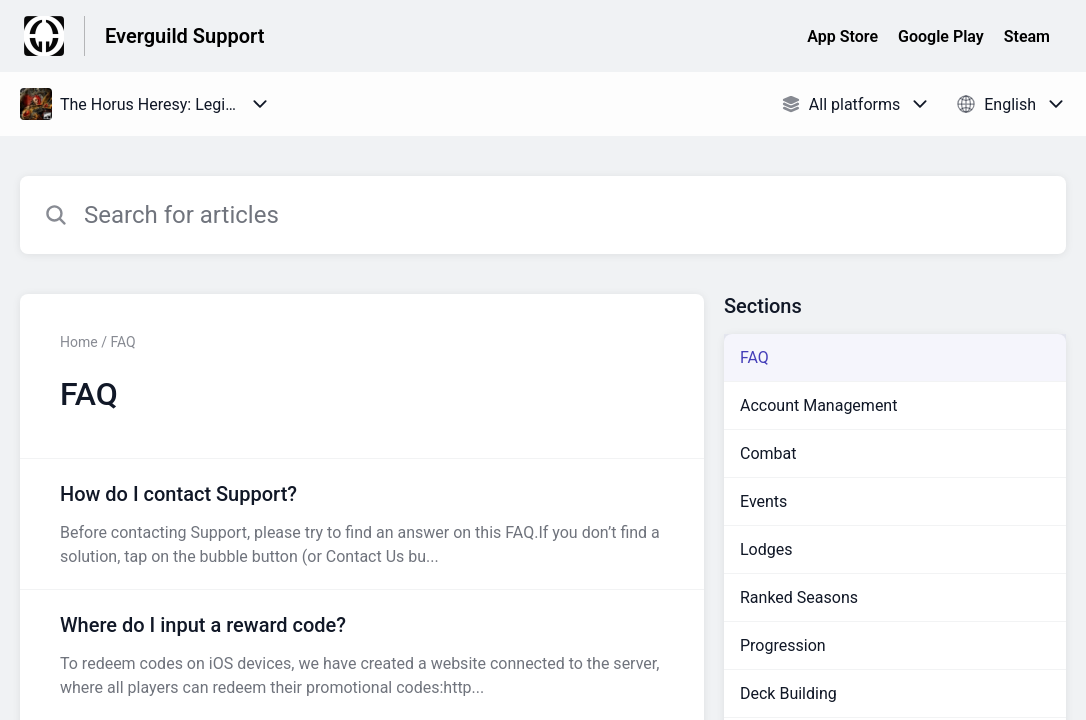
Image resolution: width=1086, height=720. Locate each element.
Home (79, 342)
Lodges (766, 549)
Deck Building (788, 693)
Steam (1027, 36)
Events (763, 501)
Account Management (818, 405)
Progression (783, 645)
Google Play (941, 36)
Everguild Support (184, 36)
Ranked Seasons (799, 597)
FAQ (754, 357)
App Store (842, 36)
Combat (768, 453)
